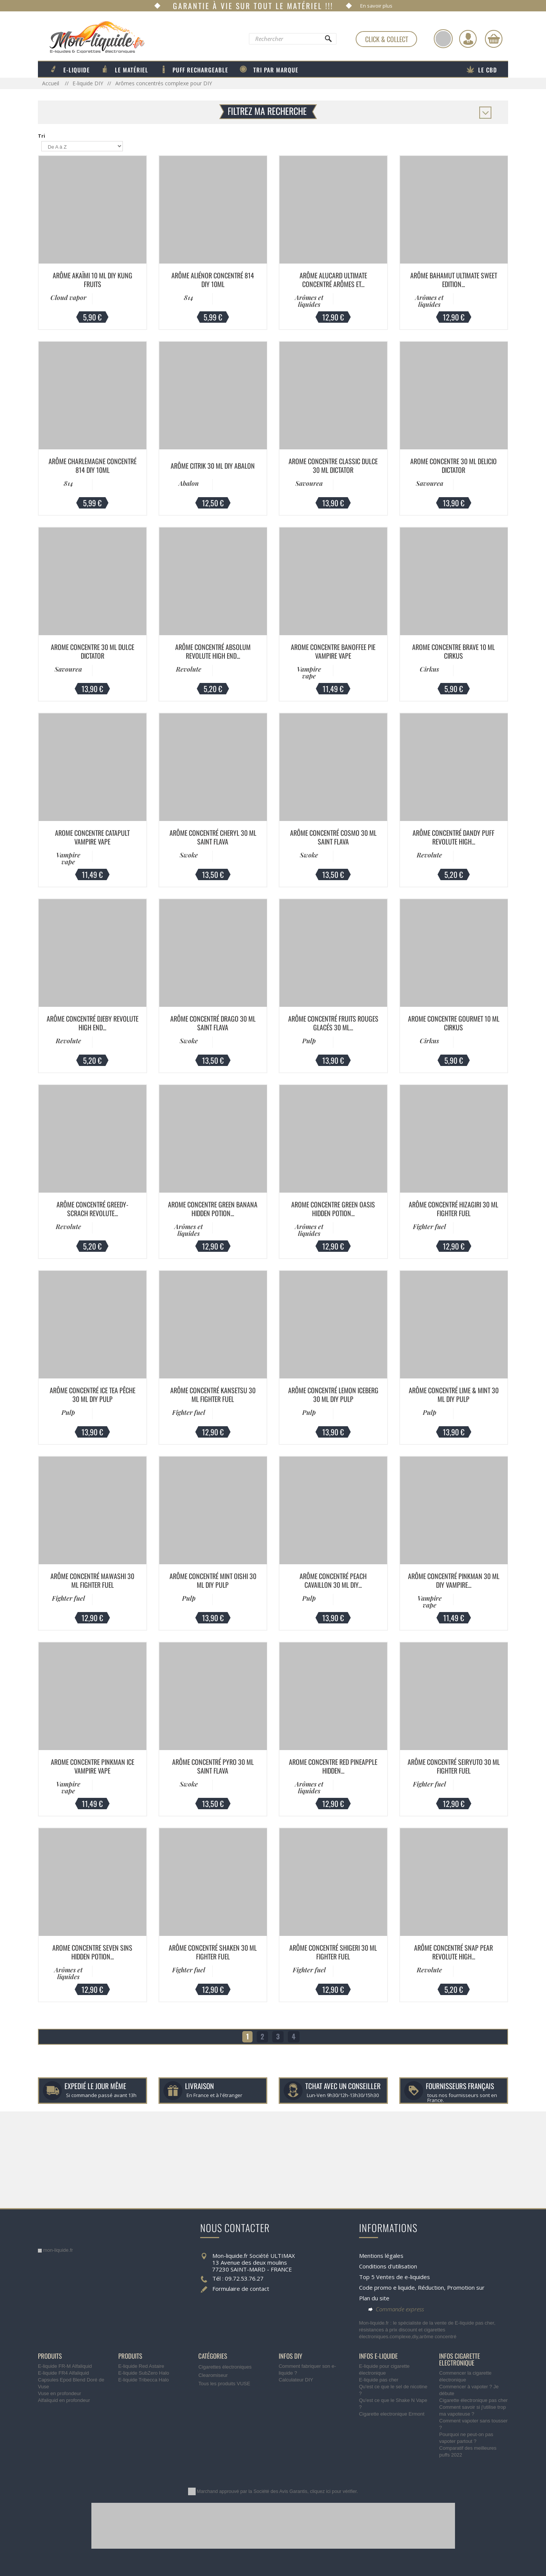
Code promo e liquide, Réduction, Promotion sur (422, 2287)
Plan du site (374, 2298)
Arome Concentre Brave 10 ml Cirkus (453, 651)
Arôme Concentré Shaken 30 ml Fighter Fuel (213, 1952)
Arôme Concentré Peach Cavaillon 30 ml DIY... (333, 1580)
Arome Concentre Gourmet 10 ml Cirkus (453, 1023)
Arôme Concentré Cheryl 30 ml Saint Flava (212, 837)
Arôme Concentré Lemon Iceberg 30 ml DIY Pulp (333, 1394)
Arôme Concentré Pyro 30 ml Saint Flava (213, 1766)
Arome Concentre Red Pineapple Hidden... (333, 1766)
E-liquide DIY (87, 83)
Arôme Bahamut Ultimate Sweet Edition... (453, 279)
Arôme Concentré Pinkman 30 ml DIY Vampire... (453, 1580)
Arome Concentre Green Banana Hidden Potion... (212, 1208)
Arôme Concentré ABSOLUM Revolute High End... (213, 651)
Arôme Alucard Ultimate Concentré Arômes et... (333, 279)
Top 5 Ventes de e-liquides (394, 2277)
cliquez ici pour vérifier (333, 2491)
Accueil (51, 83)
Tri (41, 135)
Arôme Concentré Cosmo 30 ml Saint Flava (333, 837)
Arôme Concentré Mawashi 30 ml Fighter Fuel (92, 1580)
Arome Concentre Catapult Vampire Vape (92, 837)
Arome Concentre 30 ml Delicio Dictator (453, 465)
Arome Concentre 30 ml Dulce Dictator (92, 651)
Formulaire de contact (240, 2288)
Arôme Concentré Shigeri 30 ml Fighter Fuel (333, 1952)
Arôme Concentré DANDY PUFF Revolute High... (453, 837)
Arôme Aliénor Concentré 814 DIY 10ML (212, 279)
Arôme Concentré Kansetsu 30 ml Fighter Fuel (213, 1394)
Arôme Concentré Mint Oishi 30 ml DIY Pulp (212, 1580)
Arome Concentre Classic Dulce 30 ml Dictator (333, 465)
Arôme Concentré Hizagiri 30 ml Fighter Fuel (453, 1208)
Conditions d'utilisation (388, 2266)
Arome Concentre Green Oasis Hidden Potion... (333, 1208)
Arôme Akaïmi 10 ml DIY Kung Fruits (92, 279)
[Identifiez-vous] (467, 38)
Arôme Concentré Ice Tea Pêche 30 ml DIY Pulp (92, 1394)
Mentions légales (381, 2255)
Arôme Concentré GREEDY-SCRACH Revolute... (92, 1208)
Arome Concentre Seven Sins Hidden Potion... (92, 1952)
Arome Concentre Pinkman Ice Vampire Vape (92, 1766)
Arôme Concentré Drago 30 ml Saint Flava (213, 1023)
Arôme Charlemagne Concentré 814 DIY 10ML (92, 465)
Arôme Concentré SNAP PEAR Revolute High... (453, 1952)
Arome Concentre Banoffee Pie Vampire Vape (333, 651)
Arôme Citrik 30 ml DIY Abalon (213, 466)
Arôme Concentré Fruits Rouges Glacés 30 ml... (333, 1023)
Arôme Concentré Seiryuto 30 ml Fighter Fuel (454, 1766)
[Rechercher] (327, 40)
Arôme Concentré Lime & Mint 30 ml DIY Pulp (454, 1394)
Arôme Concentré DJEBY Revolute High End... (92, 1023)
